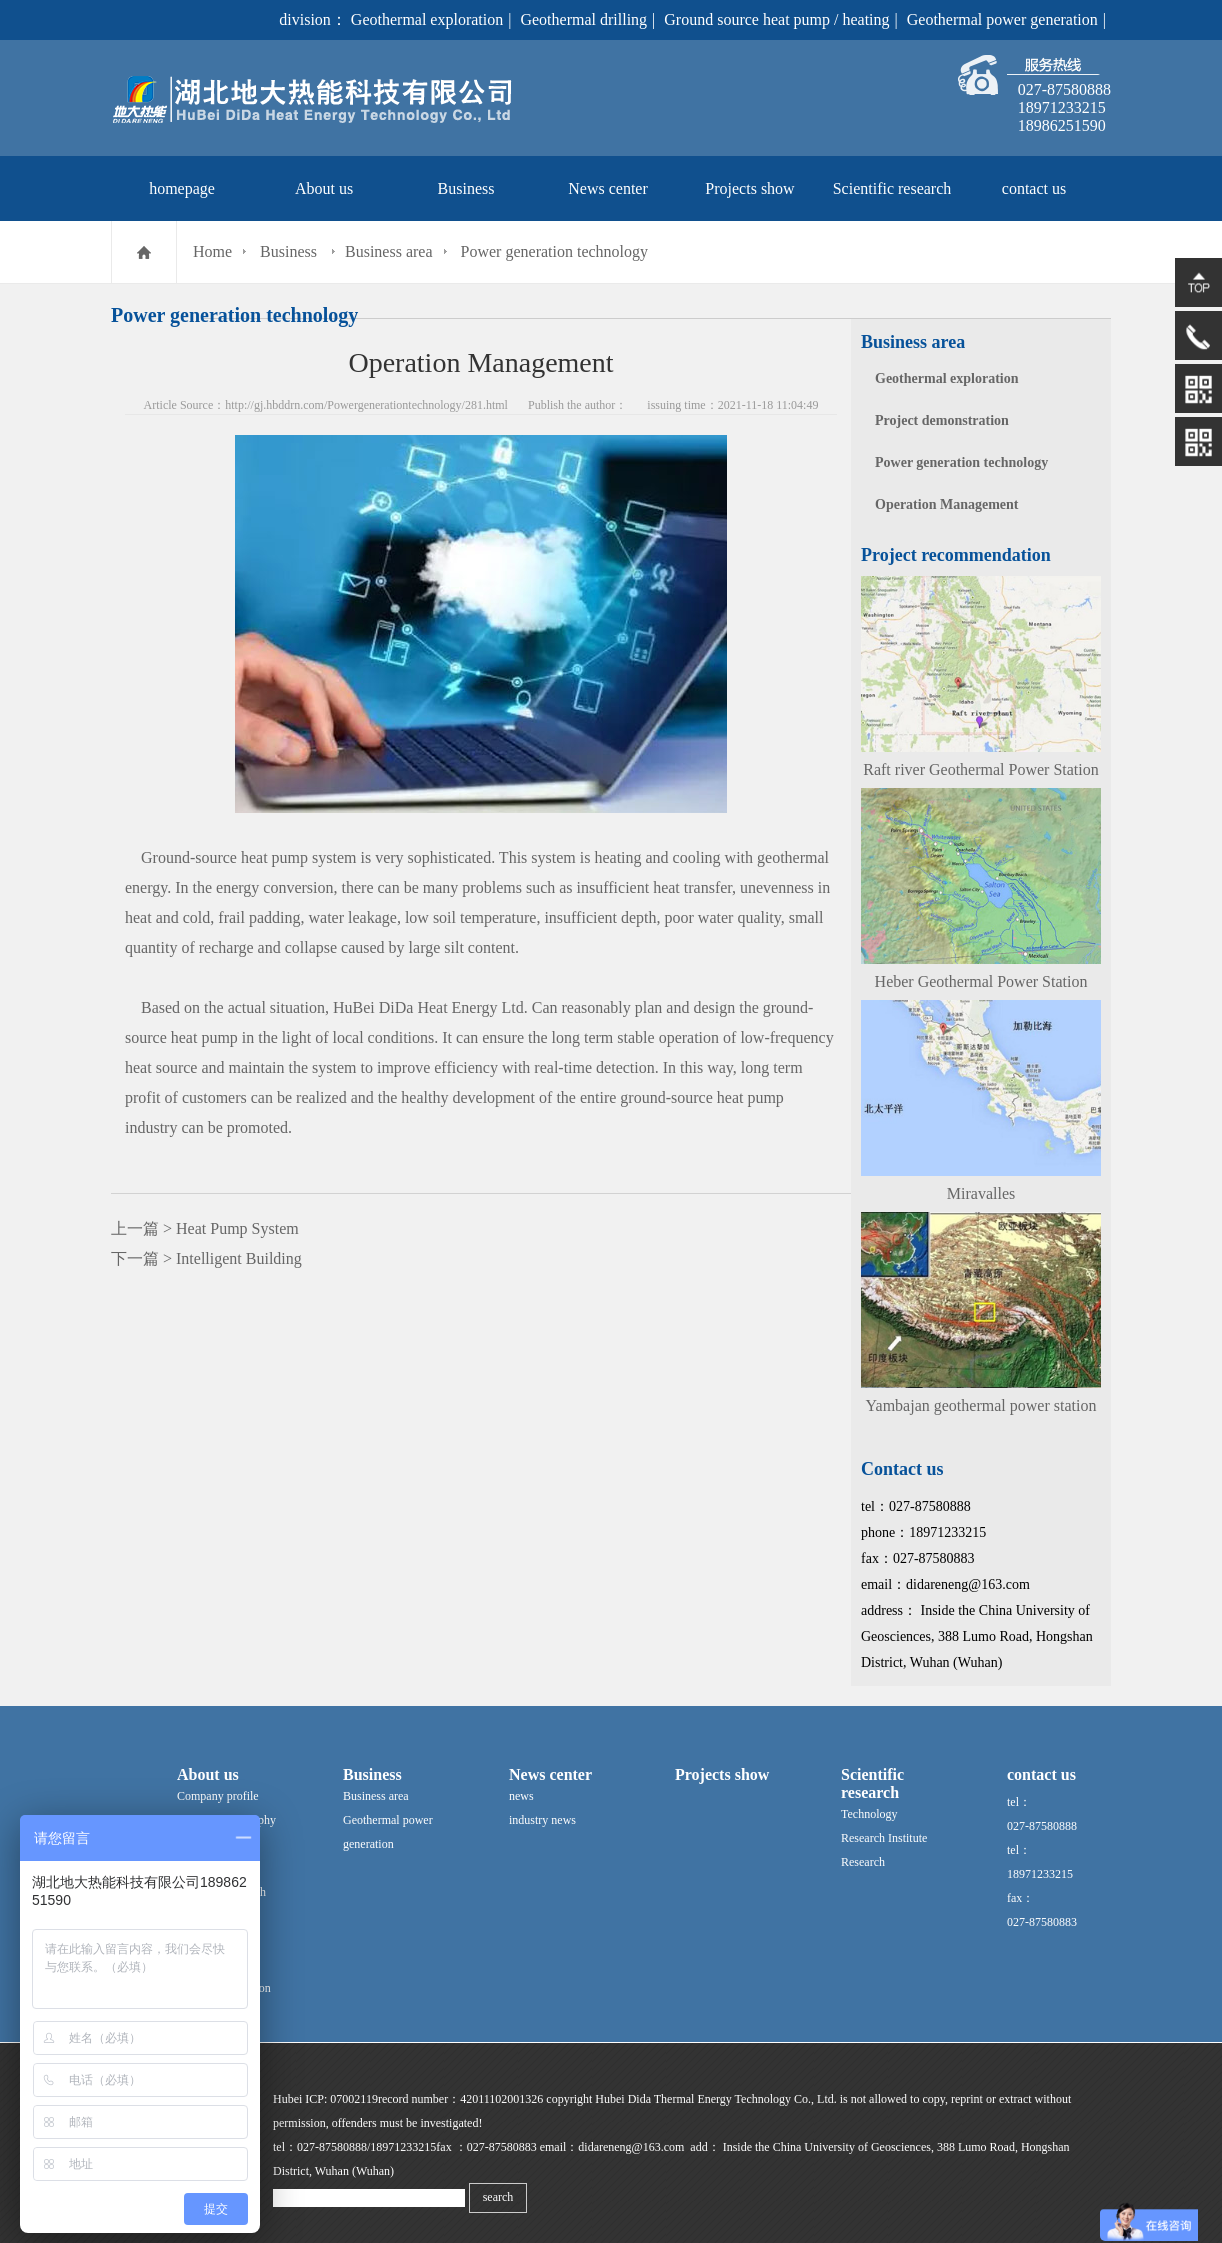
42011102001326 (501, 2099)
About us (324, 188)
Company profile (218, 1796)
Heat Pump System (237, 1228)
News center (608, 188)
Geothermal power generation (1002, 19)
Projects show (749, 188)
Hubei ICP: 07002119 (325, 2099)
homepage (182, 188)
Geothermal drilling (583, 19)
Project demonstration (942, 420)
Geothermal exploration (427, 19)
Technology (869, 1814)
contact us (1034, 188)
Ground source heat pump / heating (776, 19)
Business (466, 188)
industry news (542, 1820)
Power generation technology (555, 251)
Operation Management (946, 504)
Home (212, 251)
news (521, 1796)
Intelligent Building (239, 1258)
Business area (389, 251)
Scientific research (892, 188)
